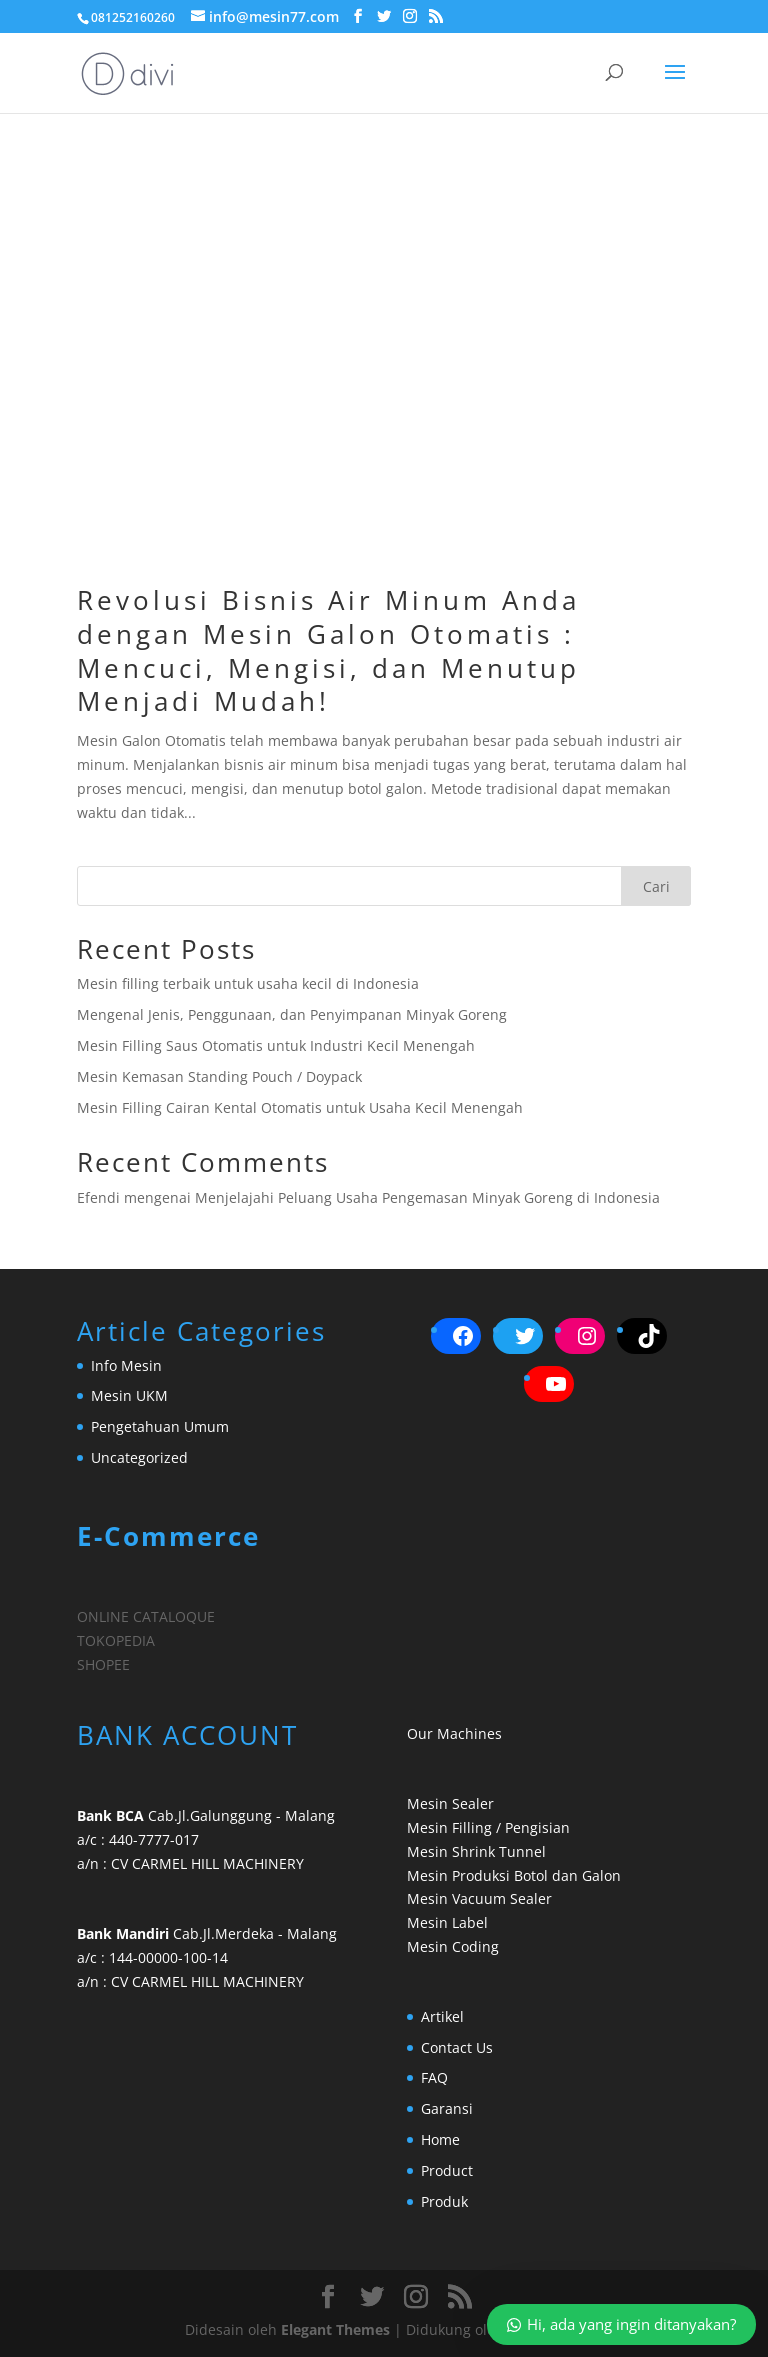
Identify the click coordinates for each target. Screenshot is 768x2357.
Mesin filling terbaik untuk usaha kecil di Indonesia (248, 983)
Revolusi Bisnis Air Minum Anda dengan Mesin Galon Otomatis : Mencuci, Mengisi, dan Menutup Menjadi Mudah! (328, 650)
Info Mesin (126, 1365)
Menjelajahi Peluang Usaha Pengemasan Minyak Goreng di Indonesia (427, 1197)
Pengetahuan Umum (160, 1426)
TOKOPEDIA (116, 1640)
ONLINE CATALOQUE (146, 1616)
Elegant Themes (335, 2329)
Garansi (447, 2108)
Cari (656, 886)
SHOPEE (103, 1664)
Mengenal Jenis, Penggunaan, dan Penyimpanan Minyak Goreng (292, 1014)
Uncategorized (139, 1457)
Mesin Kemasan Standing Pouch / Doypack (219, 1076)
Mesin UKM (129, 1395)
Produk (444, 2201)
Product (447, 2170)
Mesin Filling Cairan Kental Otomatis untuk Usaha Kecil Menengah (300, 1107)
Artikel (442, 2016)
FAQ (434, 2077)
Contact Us (457, 2047)
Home (440, 2139)
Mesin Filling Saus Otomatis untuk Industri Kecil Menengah (276, 1045)
